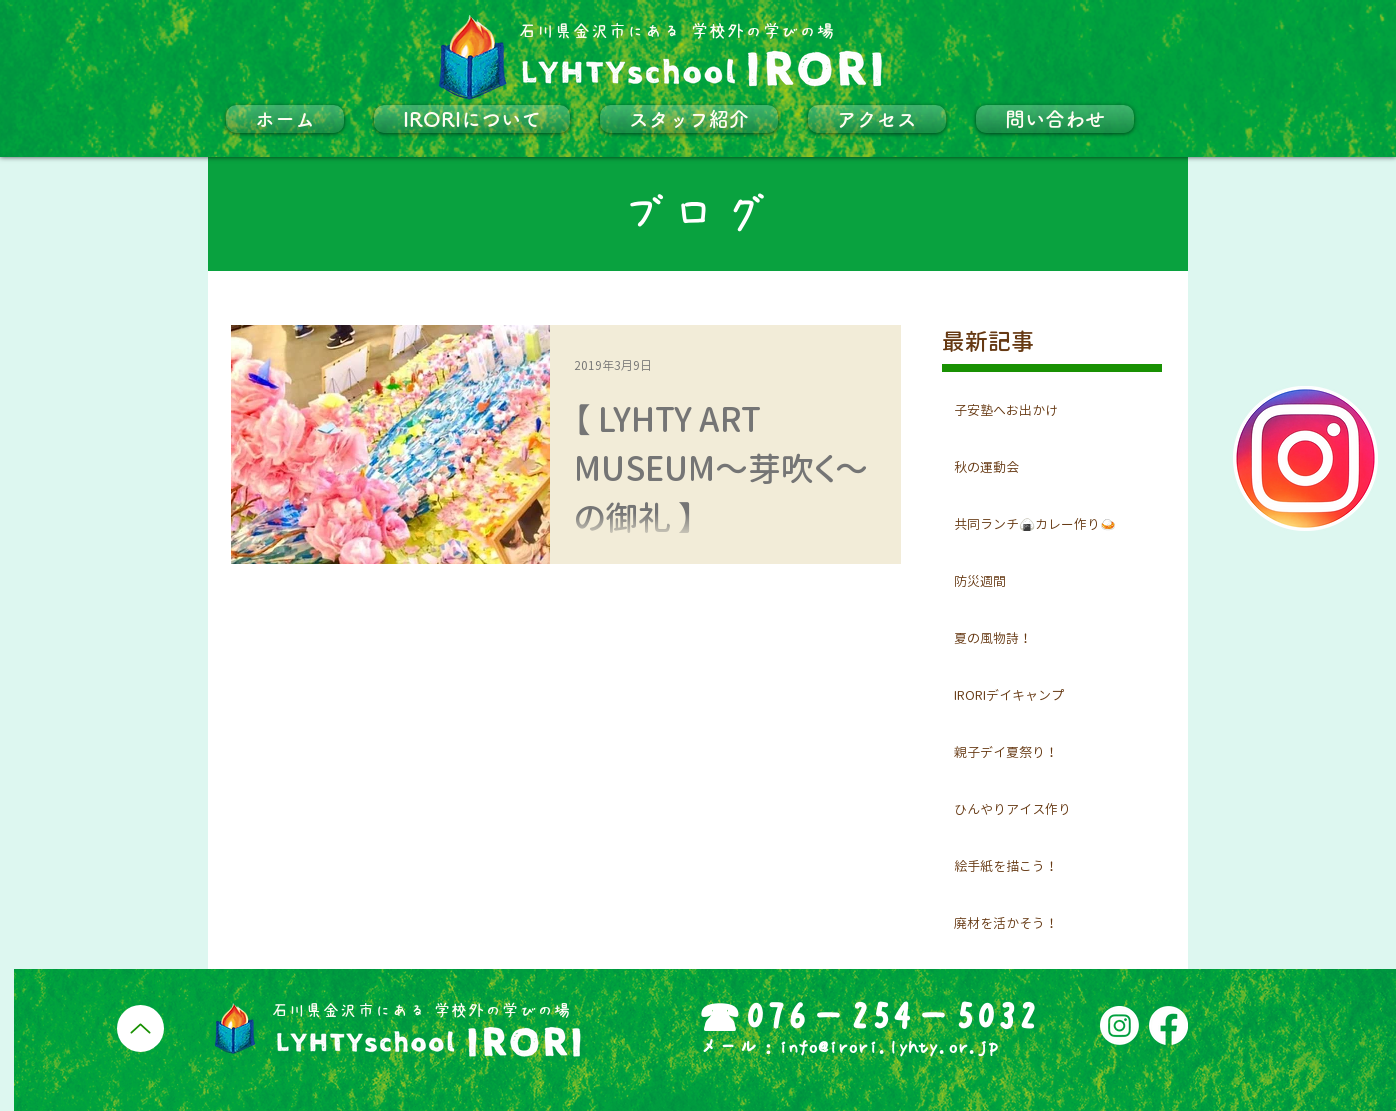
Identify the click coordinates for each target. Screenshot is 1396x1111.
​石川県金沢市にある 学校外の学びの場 (676, 31)
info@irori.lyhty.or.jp (888, 1047)
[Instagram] (1119, 1025)
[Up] (140, 1028)
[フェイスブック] (1168, 1025)
